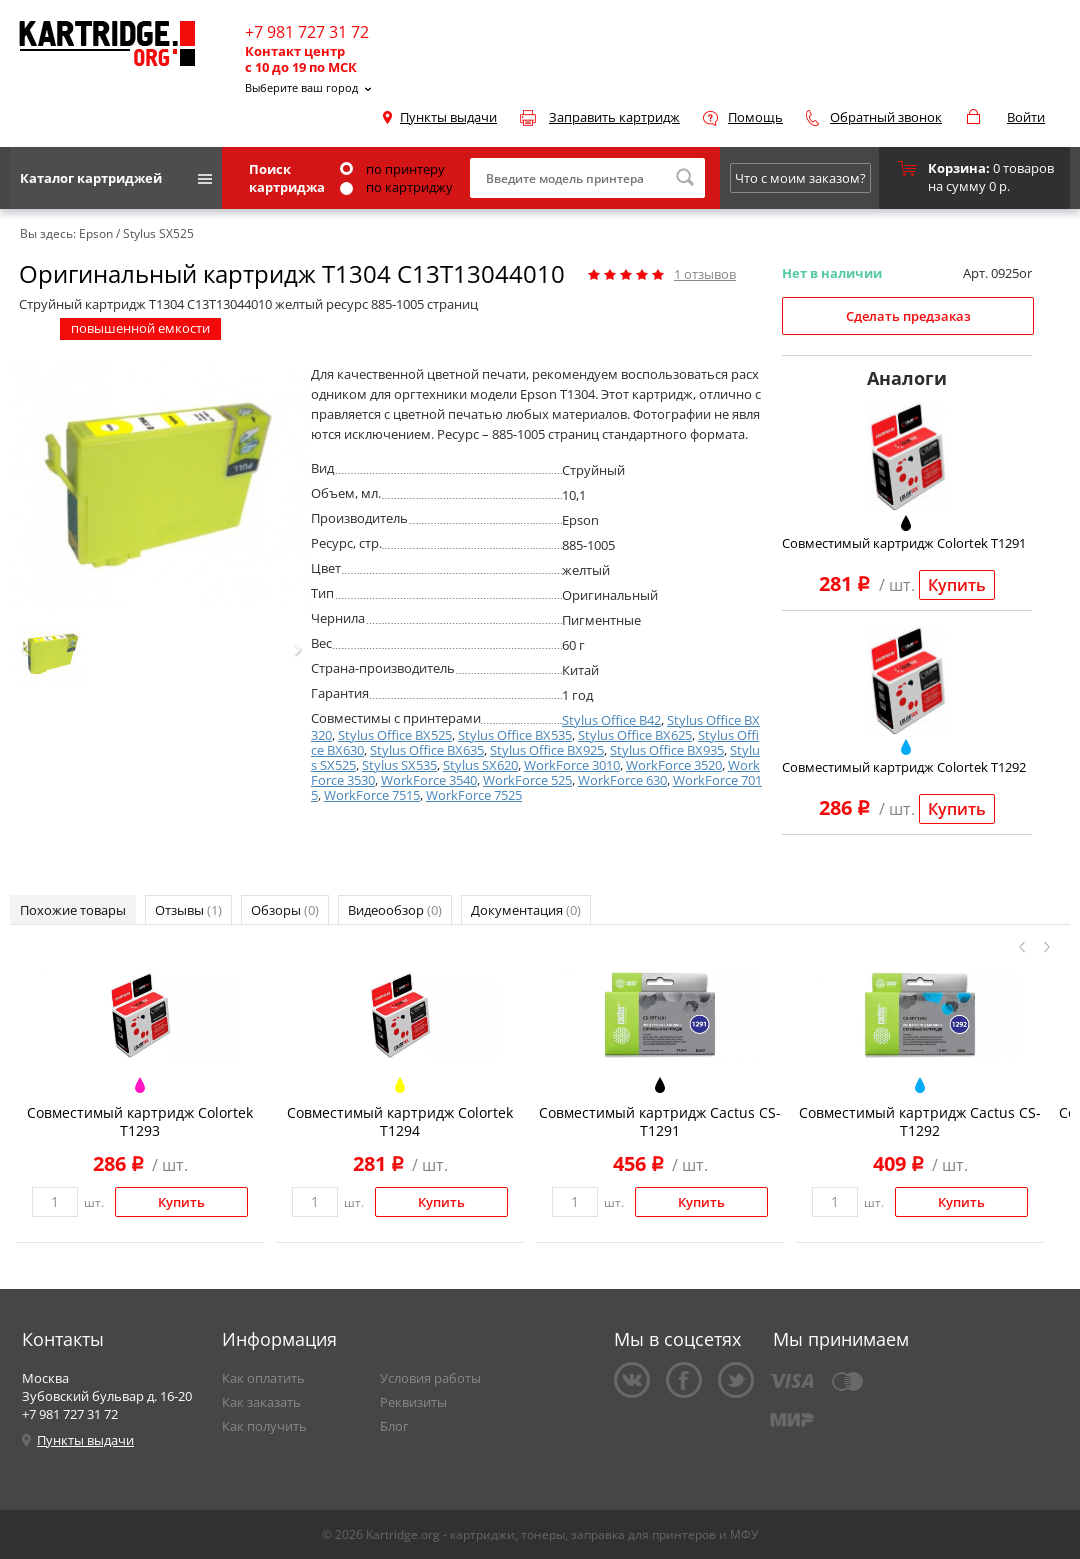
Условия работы (430, 1378)
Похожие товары (73, 910)
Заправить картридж (614, 117)
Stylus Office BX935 (667, 750)
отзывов (705, 274)
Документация (526, 910)
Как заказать (261, 1402)
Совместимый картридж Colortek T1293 (140, 1121)
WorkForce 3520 (674, 765)
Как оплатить (263, 1378)
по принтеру (392, 169)
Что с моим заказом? (800, 178)
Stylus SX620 (480, 765)
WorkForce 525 (527, 780)
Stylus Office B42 (611, 720)
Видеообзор (395, 910)
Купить (957, 585)
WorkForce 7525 (474, 795)
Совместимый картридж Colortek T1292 (904, 767)
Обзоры (285, 910)
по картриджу (396, 187)
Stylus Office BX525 (395, 735)
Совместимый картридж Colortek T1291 (904, 543)
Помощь (755, 117)
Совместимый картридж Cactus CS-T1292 (920, 1121)
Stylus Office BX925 (547, 750)
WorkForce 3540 (429, 780)
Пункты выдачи (448, 117)
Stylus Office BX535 (515, 735)
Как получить (264, 1426)
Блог (394, 1426)
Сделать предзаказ (908, 316)
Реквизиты (413, 1402)
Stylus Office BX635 (427, 750)
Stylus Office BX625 (635, 735)
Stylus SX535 (399, 765)
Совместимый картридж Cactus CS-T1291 (660, 1121)
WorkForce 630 (622, 780)
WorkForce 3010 (572, 765)
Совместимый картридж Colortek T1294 (400, 1121)
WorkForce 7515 (372, 795)
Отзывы (188, 910)
